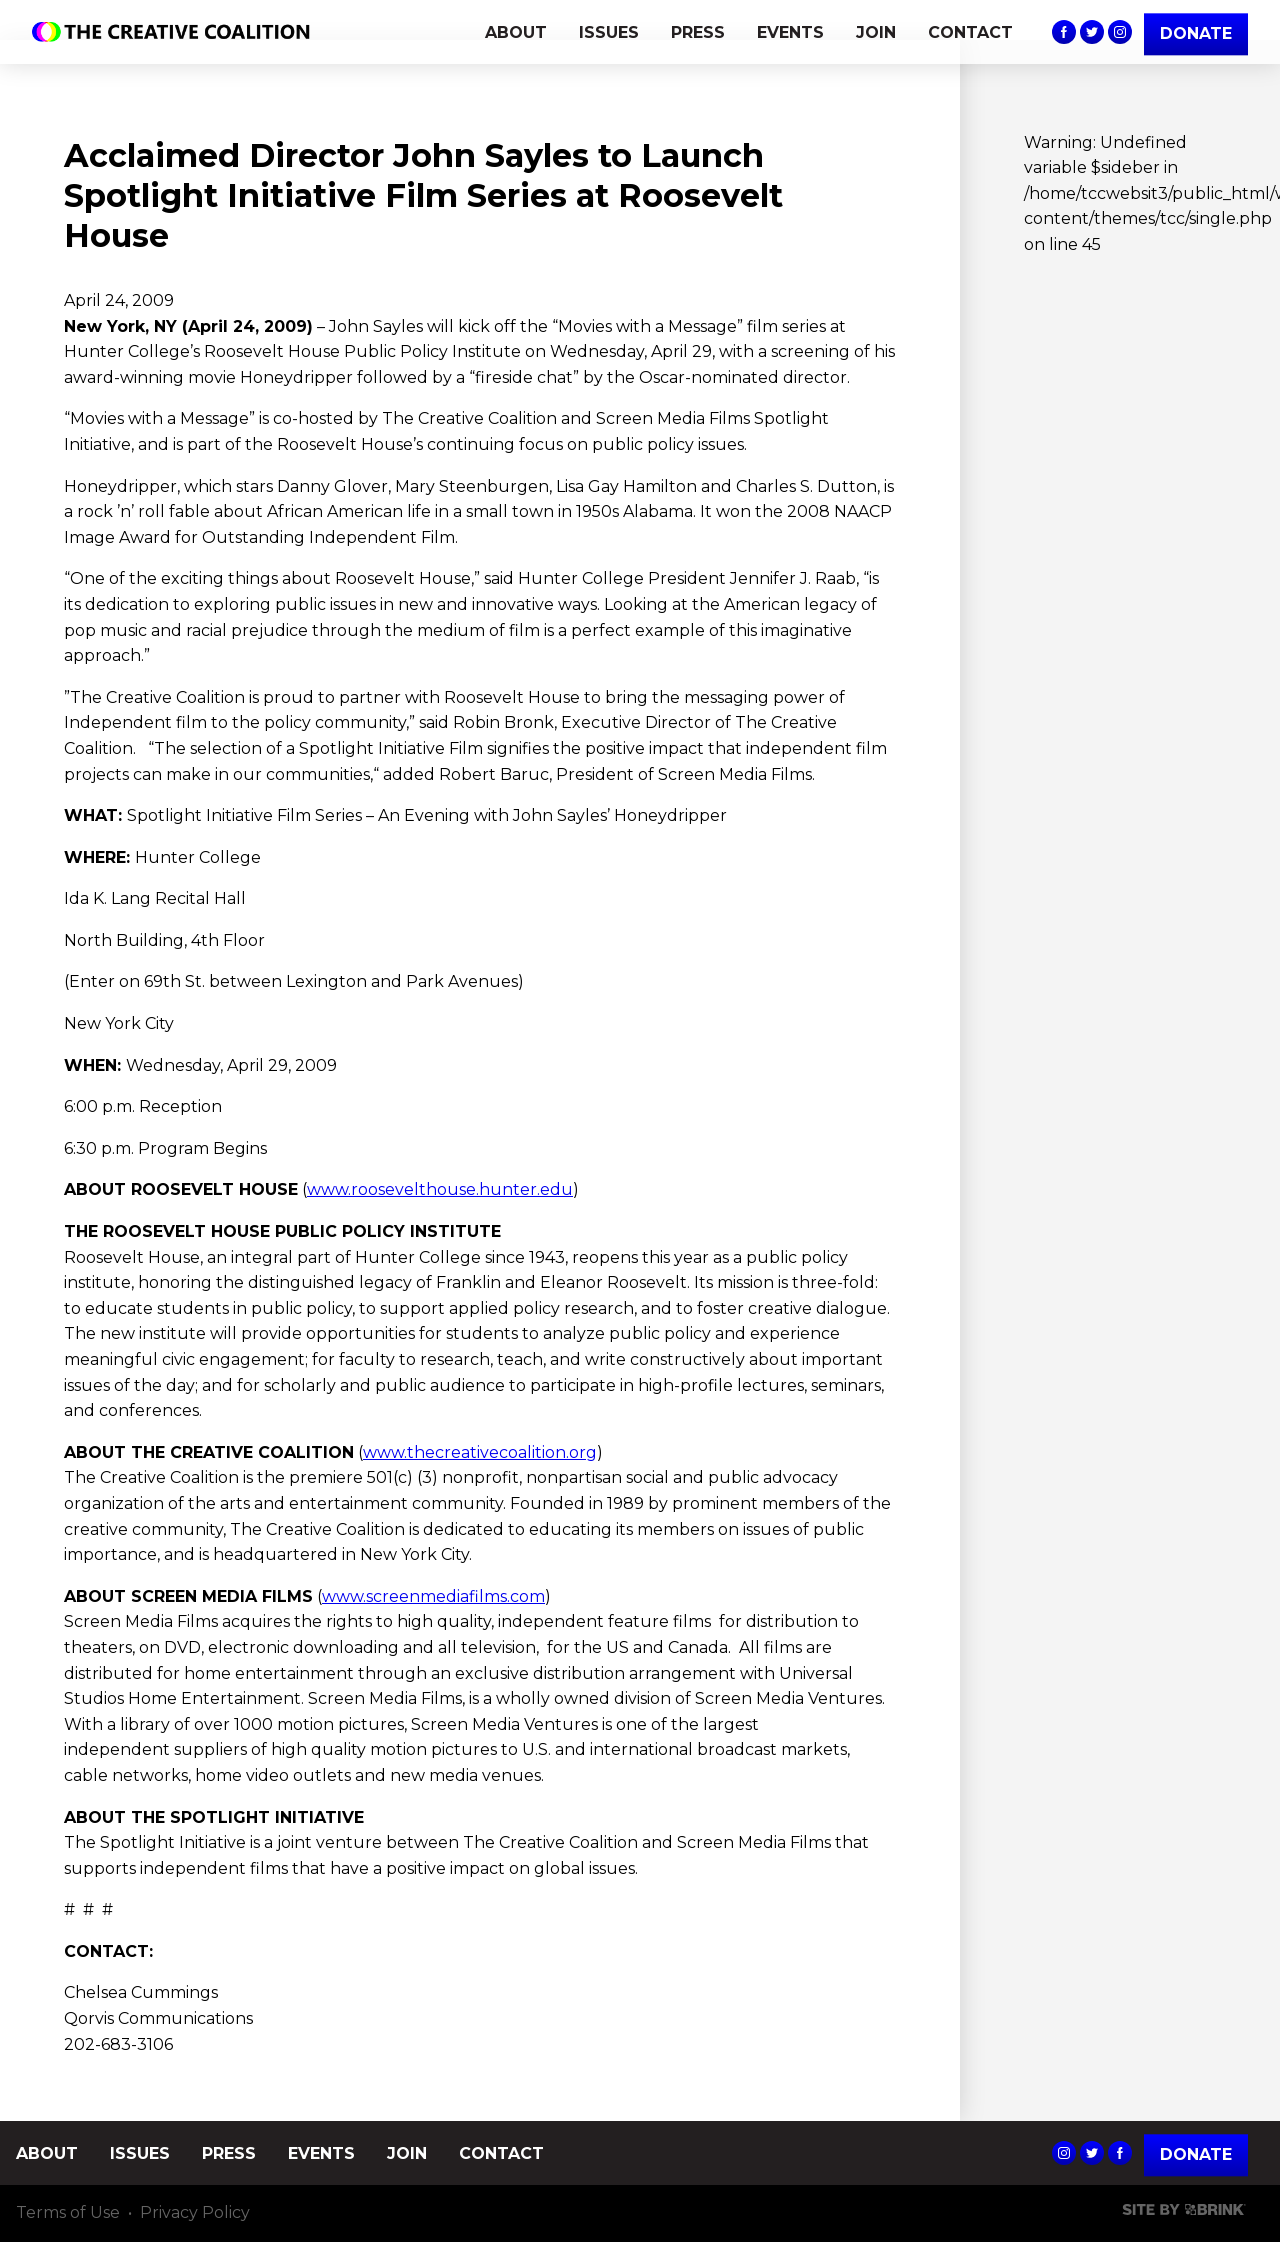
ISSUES (609, 32)
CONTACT (970, 32)
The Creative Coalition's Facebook (1064, 32)
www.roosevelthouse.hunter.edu (440, 1189)
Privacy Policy (195, 2213)
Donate (1196, 2155)
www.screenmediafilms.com (433, 1596)
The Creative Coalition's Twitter (1092, 32)
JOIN (876, 32)
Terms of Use (68, 2213)
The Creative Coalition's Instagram (1120, 32)
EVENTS (790, 32)
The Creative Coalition (176, 32)
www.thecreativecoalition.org (480, 1452)
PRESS (698, 32)
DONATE (1196, 33)
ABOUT (516, 32)
